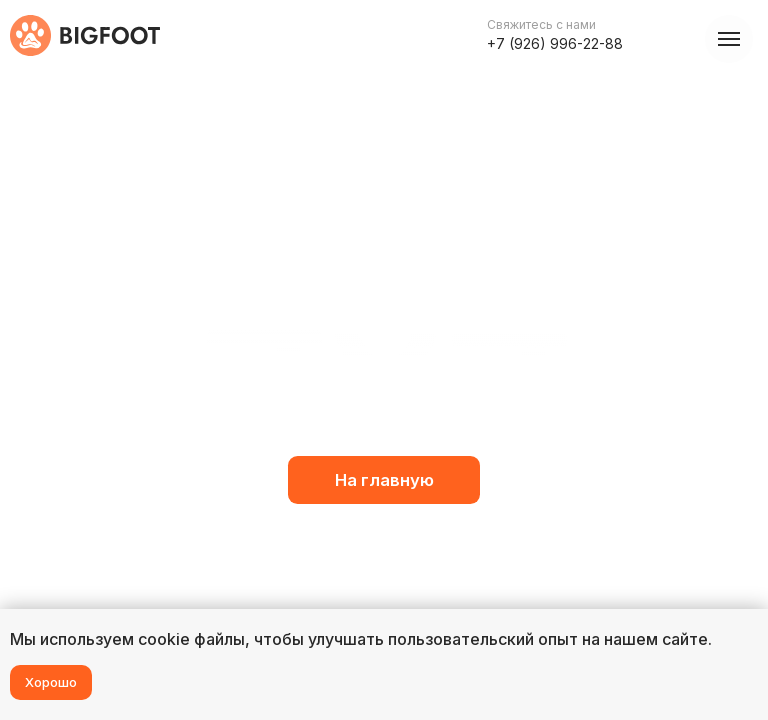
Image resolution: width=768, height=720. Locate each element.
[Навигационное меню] (729, 39)
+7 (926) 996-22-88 (555, 43)
